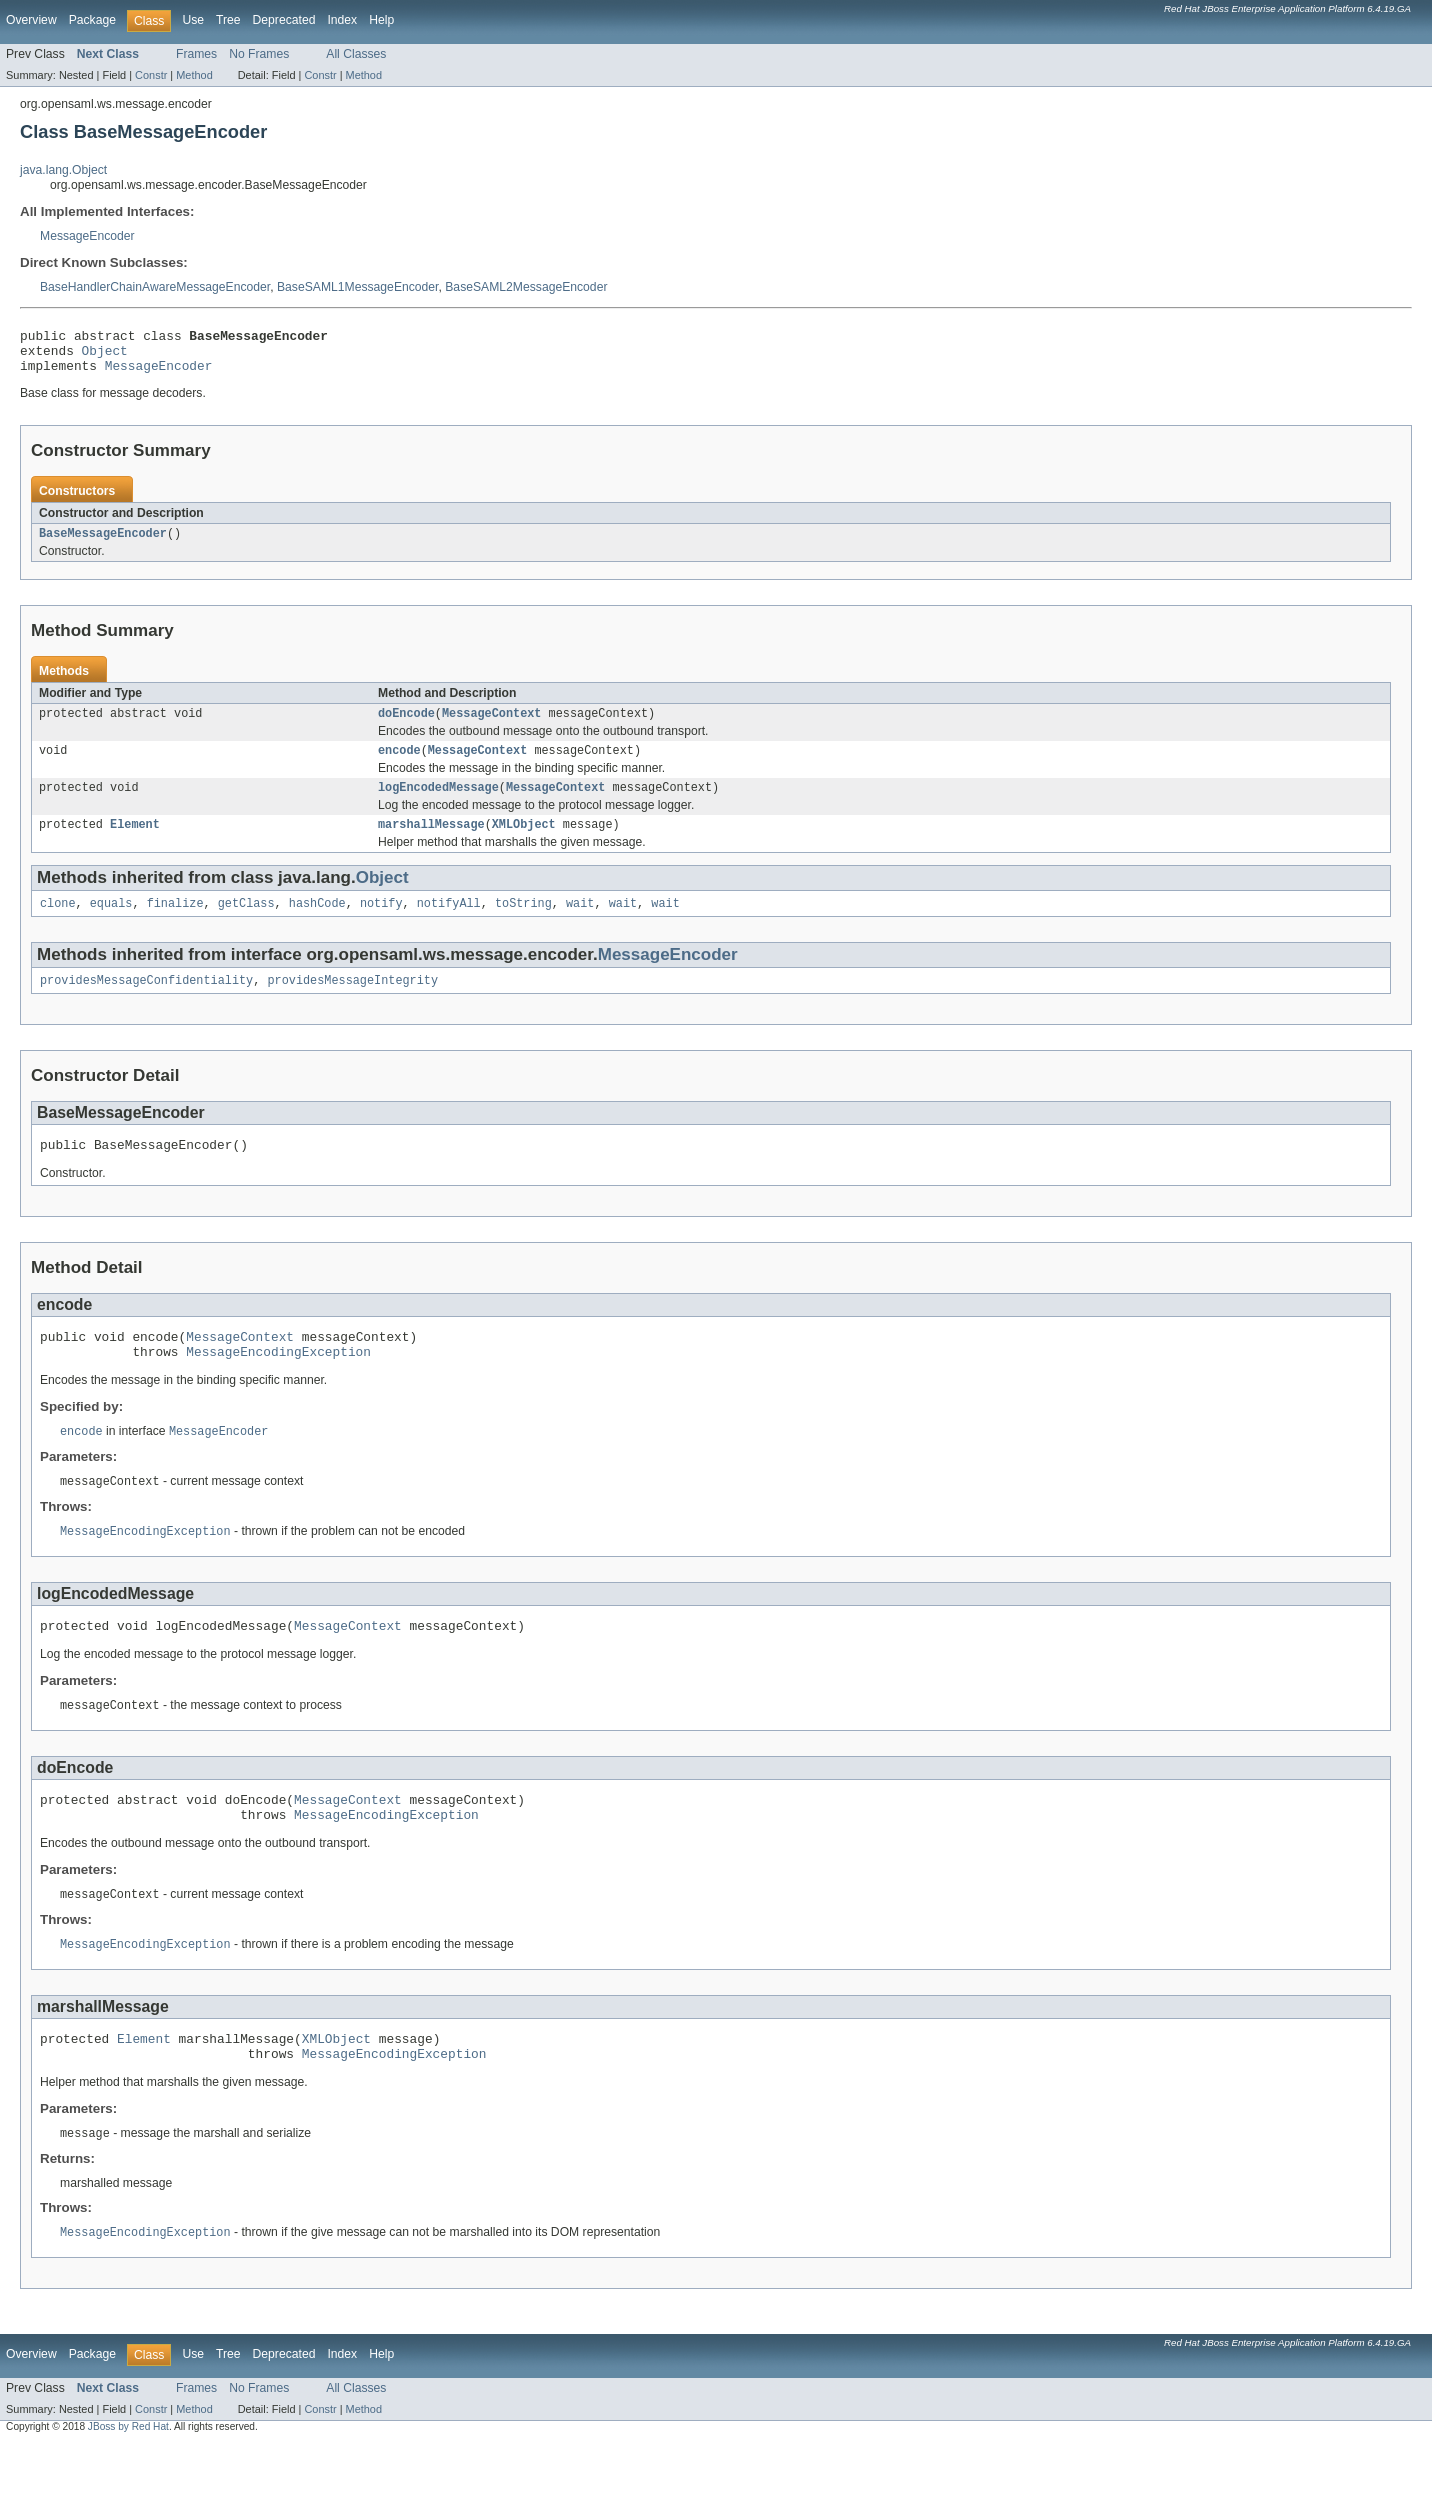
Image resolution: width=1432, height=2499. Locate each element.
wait (580, 924)
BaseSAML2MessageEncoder (526, 287)
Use (193, 20)
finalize (175, 924)
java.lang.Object (63, 170)
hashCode (317, 924)
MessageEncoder (87, 236)
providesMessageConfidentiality (146, 1003)
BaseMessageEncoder (103, 544)
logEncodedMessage (438, 804)
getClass (246, 924)
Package (92, 20)
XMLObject (524, 843)
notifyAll (449, 924)
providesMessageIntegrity (352, 1003)
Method (194, 75)
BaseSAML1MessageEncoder (358, 287)
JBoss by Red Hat (128, 2481)
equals (111, 924)
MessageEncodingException (278, 1383)
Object (105, 356)
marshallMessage (431, 843)
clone (58, 924)
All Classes (356, 54)
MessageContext (492, 726)
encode (399, 765)
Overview (31, 20)
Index (342, 20)
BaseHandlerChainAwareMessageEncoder (155, 287)
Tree (228, 20)
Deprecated (284, 20)
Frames (196, 54)
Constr (151, 75)
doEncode (406, 726)
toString (523, 924)
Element (135, 843)
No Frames (259, 54)
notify (381, 924)
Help (381, 20)
